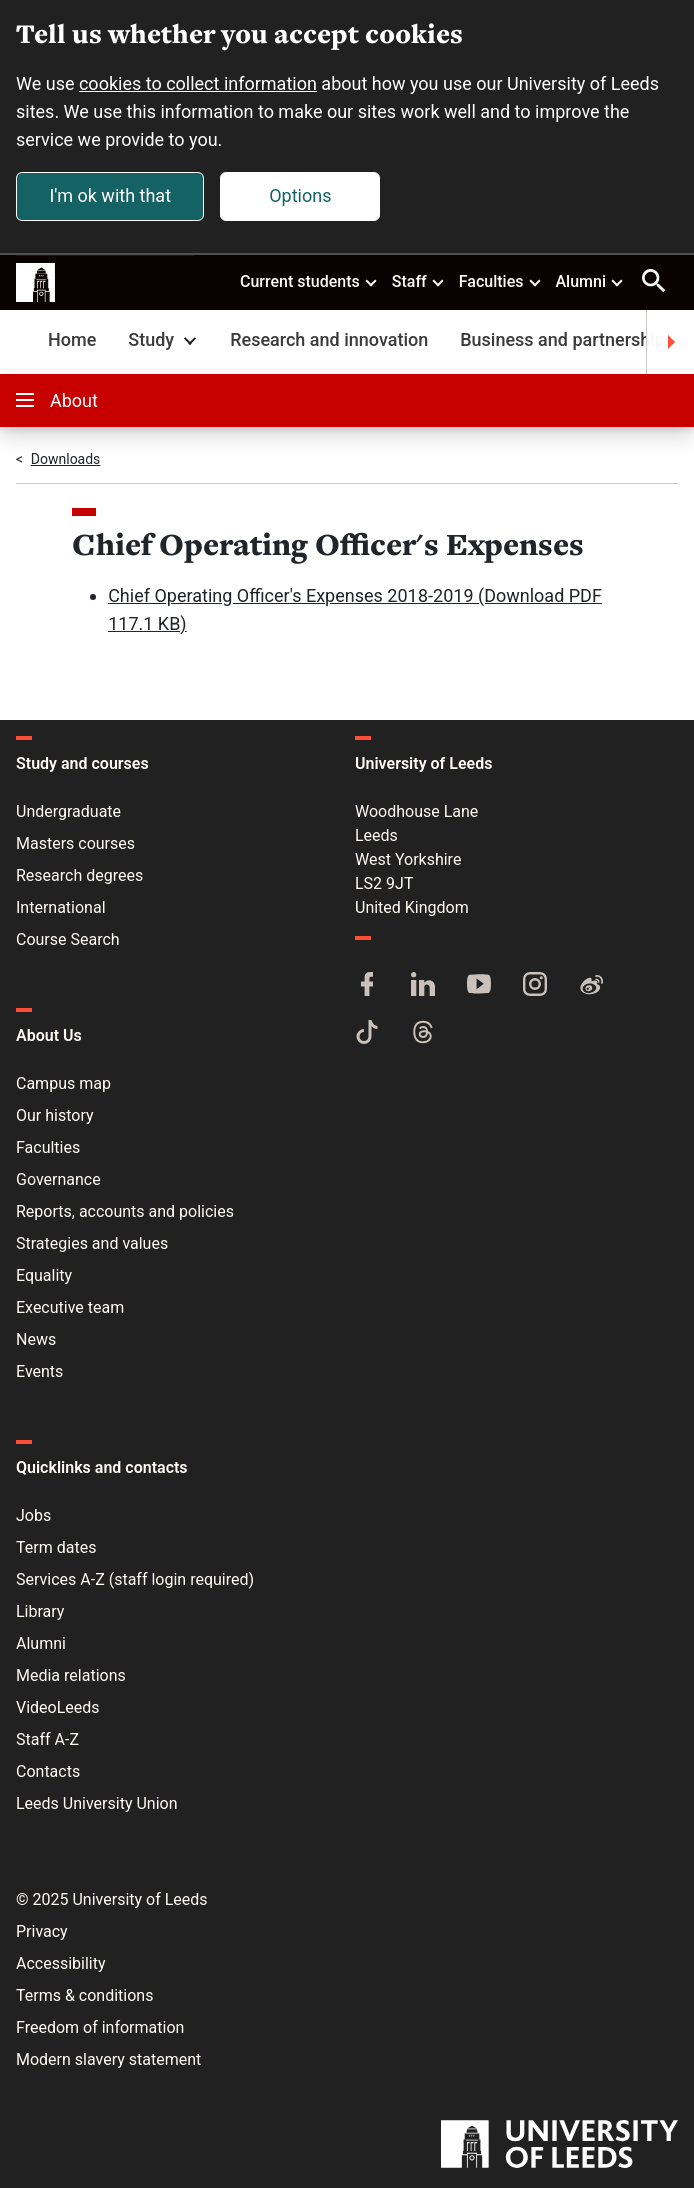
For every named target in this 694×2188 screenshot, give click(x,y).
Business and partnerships (567, 339)
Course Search (68, 939)
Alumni (590, 281)
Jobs (33, 1515)
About (57, 400)
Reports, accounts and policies (125, 1211)
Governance (58, 1179)
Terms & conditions (84, 1995)
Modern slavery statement (108, 2059)
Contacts (48, 1771)
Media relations (71, 1675)
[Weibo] (591, 986)
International (61, 907)
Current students (309, 281)
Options (300, 195)
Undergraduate (68, 811)
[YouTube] (479, 986)
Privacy (42, 1931)
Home (72, 339)
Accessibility (61, 1963)
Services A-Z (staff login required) (135, 1579)
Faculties (501, 281)
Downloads (66, 459)
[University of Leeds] (559, 2146)
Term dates (56, 1547)
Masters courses (75, 843)
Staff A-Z (47, 1739)
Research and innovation (329, 339)
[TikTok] (367, 1034)
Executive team (70, 1307)
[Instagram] (535, 986)
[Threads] (423, 1034)
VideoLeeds (58, 1707)
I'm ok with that (110, 195)
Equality (44, 1275)
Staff (419, 281)
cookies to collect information (198, 83)
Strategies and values (92, 1243)
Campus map (63, 1083)
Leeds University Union (96, 1803)
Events (39, 1371)
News (36, 1339)
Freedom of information (100, 2027)
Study (164, 339)
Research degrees (79, 875)
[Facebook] (367, 986)
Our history (55, 1115)
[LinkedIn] (423, 986)
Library (40, 1611)
